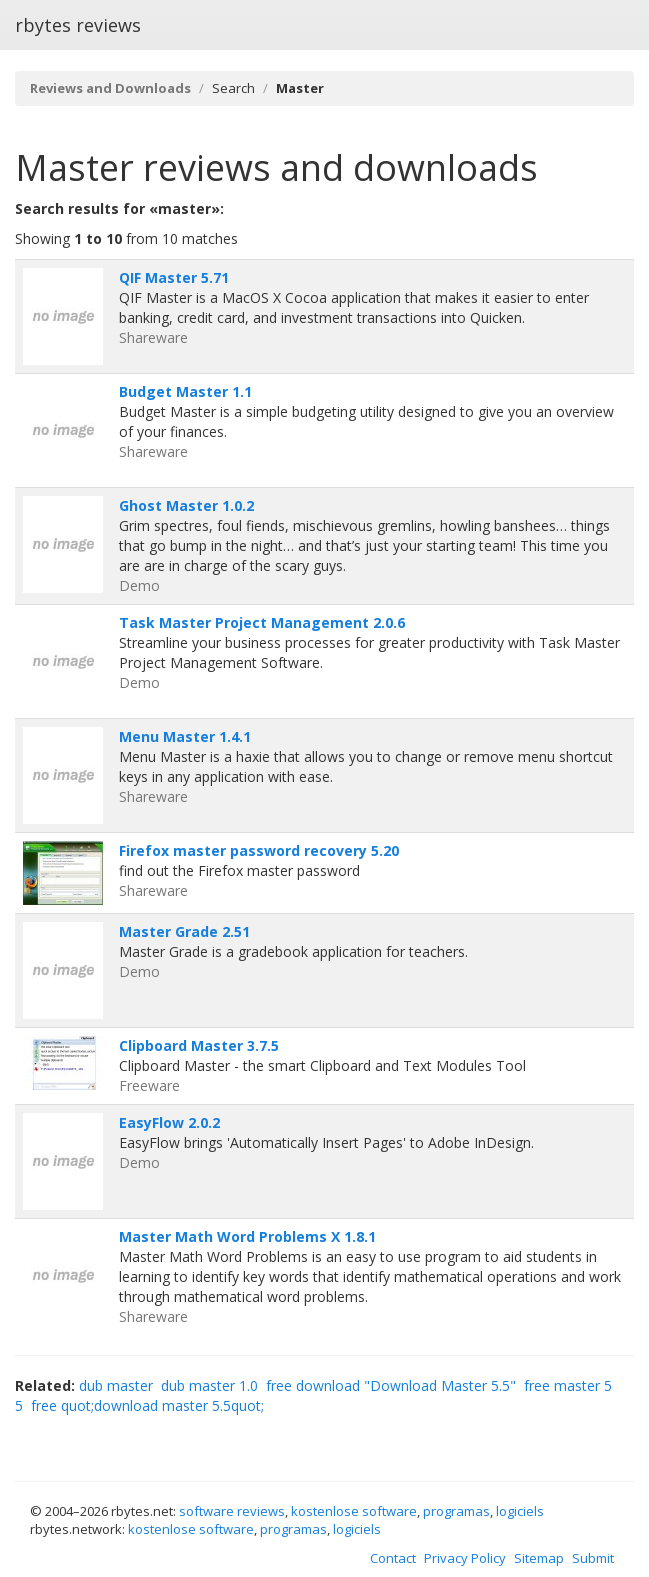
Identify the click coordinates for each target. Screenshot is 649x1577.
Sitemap (539, 1558)
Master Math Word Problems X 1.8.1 (247, 1236)
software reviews (232, 1511)
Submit (593, 1558)
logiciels (520, 1511)
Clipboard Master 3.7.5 (199, 1045)
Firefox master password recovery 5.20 (259, 850)
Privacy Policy (465, 1558)
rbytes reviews (78, 25)
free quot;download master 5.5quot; (147, 1405)
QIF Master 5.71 (174, 277)
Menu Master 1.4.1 (185, 736)
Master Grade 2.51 (184, 931)
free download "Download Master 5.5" (391, 1385)
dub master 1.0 (209, 1385)
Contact (393, 1558)
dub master (116, 1385)
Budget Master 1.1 (185, 391)
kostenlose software (354, 1511)
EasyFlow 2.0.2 (169, 1122)
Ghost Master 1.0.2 (186, 505)
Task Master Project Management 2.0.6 (262, 622)
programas (456, 1511)
